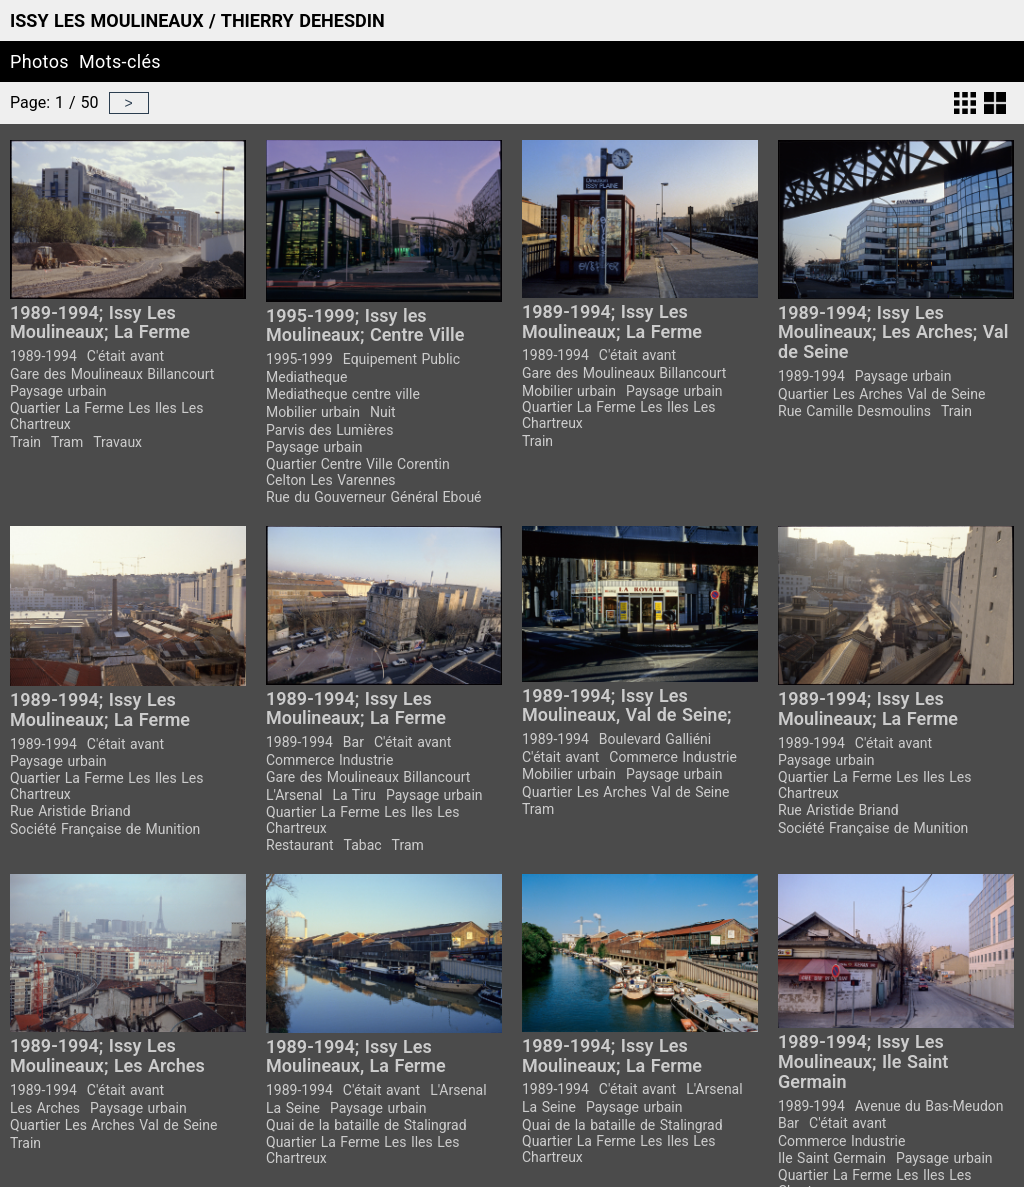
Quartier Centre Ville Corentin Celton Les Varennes (358, 472)
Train (25, 442)
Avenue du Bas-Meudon (929, 1106)
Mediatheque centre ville (343, 394)
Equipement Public (401, 359)
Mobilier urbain (313, 412)
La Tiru (354, 795)
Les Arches (45, 1108)
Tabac (363, 845)
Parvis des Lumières (329, 430)
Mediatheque (306, 377)
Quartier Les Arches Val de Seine (881, 394)
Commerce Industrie (329, 760)
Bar (353, 742)
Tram (67, 442)
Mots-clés (120, 61)
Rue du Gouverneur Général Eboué (374, 497)
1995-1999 (299, 359)
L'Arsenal (294, 795)
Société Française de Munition (105, 829)
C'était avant (125, 356)
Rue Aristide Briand (70, 811)
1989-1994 (43, 356)
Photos (39, 61)
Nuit (383, 412)
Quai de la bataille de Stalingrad (366, 1125)
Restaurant (300, 845)
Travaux (117, 442)
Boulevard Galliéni (655, 739)
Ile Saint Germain (832, 1158)
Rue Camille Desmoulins (854, 411)
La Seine (293, 1108)
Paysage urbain (58, 391)
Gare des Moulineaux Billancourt (112, 374)
